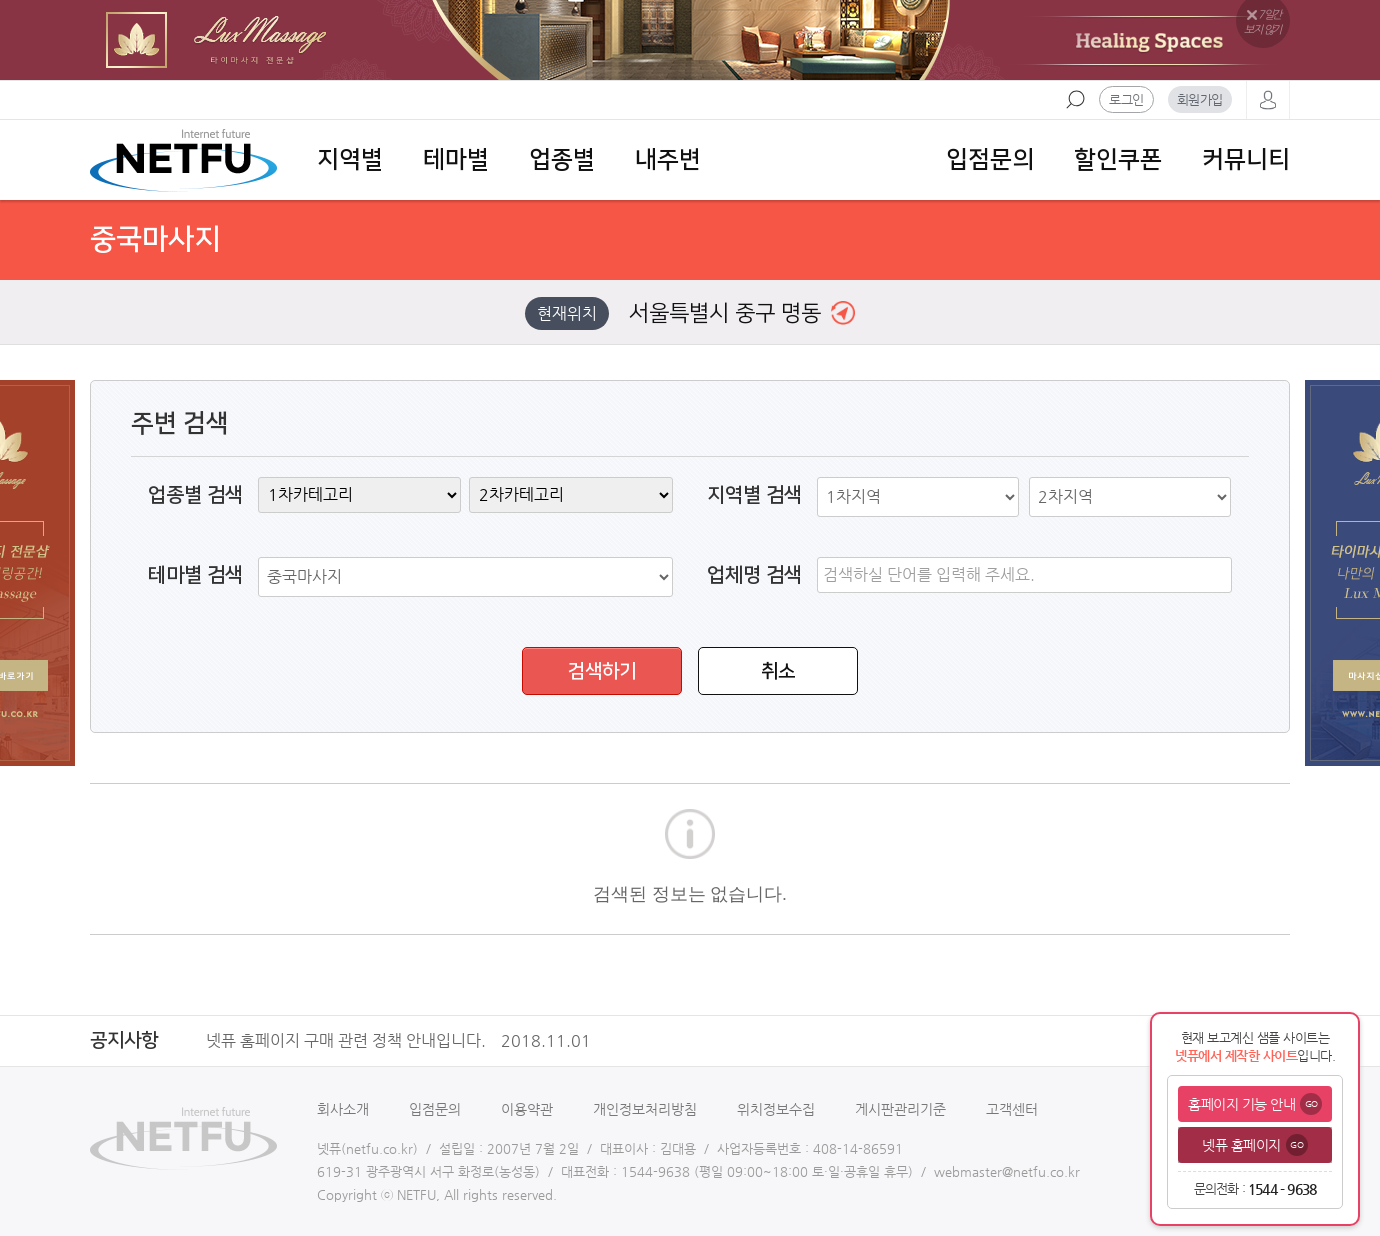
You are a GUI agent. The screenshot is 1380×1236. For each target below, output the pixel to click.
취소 (778, 671)
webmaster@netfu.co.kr (1007, 1171)
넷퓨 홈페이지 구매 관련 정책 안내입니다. (406, 1041)
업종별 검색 (195, 495)
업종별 (562, 160)
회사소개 (343, 1109)
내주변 (668, 160)
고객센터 (1012, 1109)
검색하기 (602, 671)
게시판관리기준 (900, 1109)
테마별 (456, 160)
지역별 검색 (754, 495)
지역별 (350, 160)
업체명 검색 (754, 575)
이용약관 (527, 1109)
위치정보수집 (776, 1109)
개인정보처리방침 (645, 1109)
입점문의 (990, 160)
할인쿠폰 (1118, 160)
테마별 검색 (195, 575)
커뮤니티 (1246, 160)
